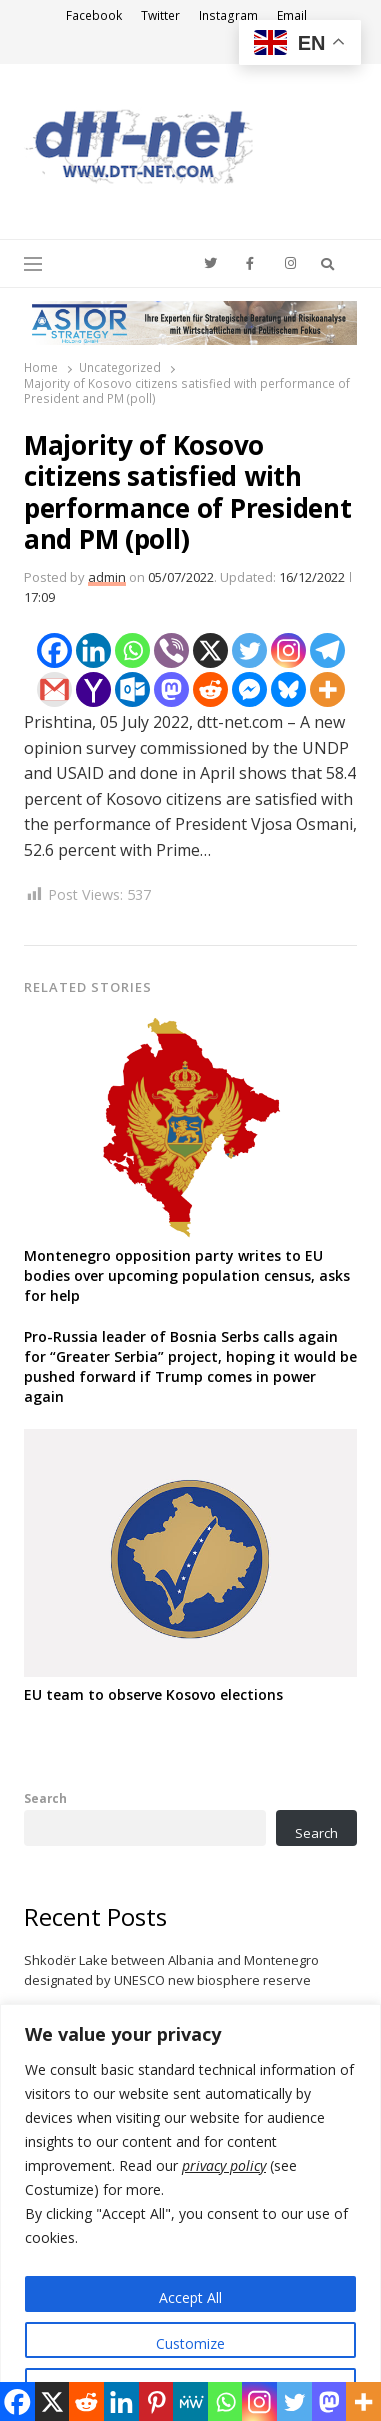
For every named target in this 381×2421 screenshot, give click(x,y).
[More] (327, 689)
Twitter (160, 15)
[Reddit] (210, 689)
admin (107, 577)
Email (292, 15)
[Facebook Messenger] (249, 689)
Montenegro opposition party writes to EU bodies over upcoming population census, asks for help (187, 1275)
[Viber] (171, 650)
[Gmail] (54, 689)
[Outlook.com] (132, 689)
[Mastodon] (171, 689)
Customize (190, 2343)
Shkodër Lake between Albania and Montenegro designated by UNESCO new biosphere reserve (171, 1970)
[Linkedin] (93, 650)
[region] (190, 2212)
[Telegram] (327, 650)
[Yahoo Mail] (93, 689)
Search (45, 1798)
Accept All (190, 2297)
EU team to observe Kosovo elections (153, 1694)
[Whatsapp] (132, 650)
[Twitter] (249, 650)
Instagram (228, 15)
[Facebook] (54, 650)
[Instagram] (288, 650)
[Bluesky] (288, 689)
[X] (210, 650)
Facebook (94, 15)
